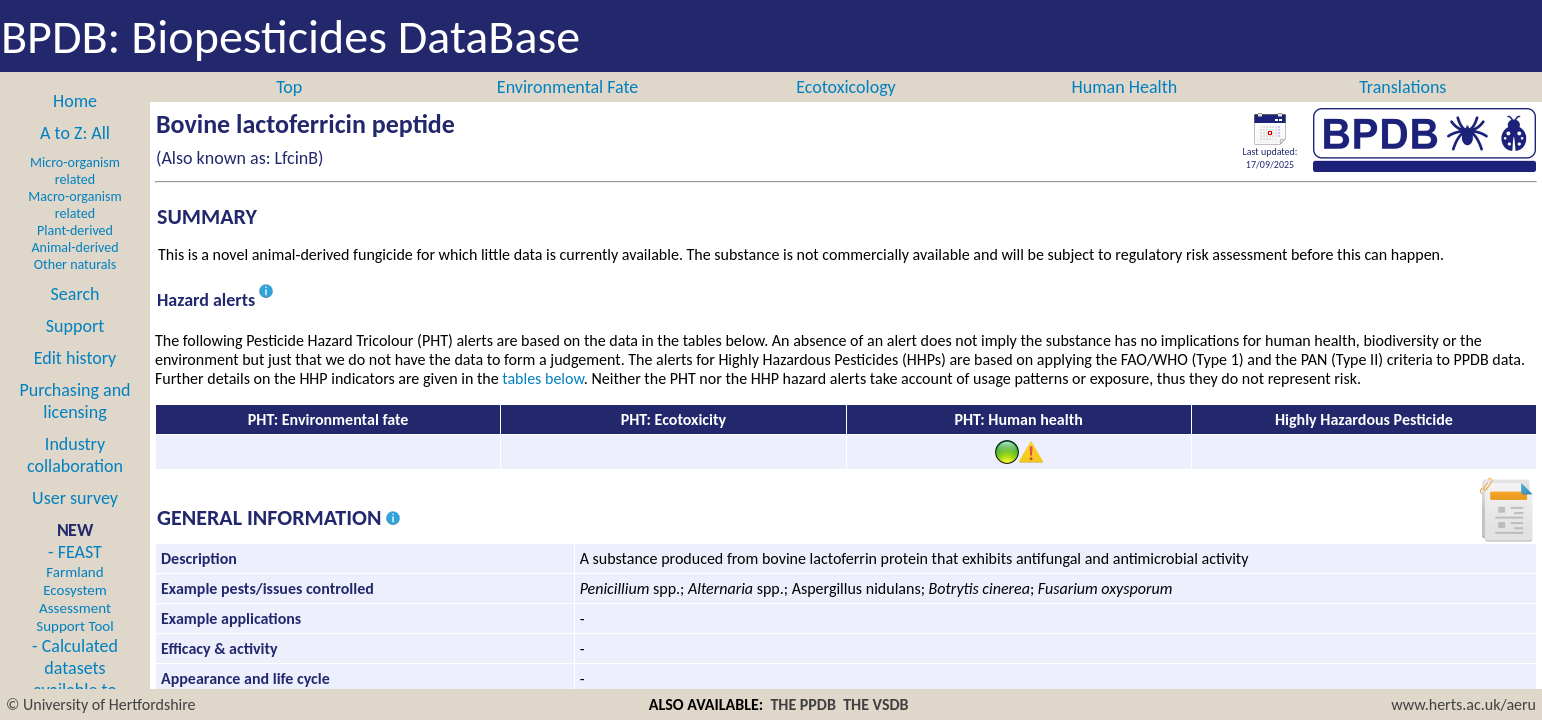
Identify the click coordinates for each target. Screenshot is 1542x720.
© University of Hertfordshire (101, 704)
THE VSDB (875, 704)
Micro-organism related (75, 171)
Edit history (75, 358)
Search (75, 294)
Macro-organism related (74, 205)
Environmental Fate (567, 87)
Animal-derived (75, 247)
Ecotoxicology (846, 87)
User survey (75, 498)
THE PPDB (803, 704)
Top (289, 87)
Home (75, 101)
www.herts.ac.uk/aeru (1463, 704)
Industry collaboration (75, 455)
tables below (543, 378)
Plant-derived (75, 230)
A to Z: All (75, 133)
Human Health (1125, 87)
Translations (1402, 87)
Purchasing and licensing (74, 401)
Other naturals (75, 264)
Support (75, 326)
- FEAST (74, 588)
